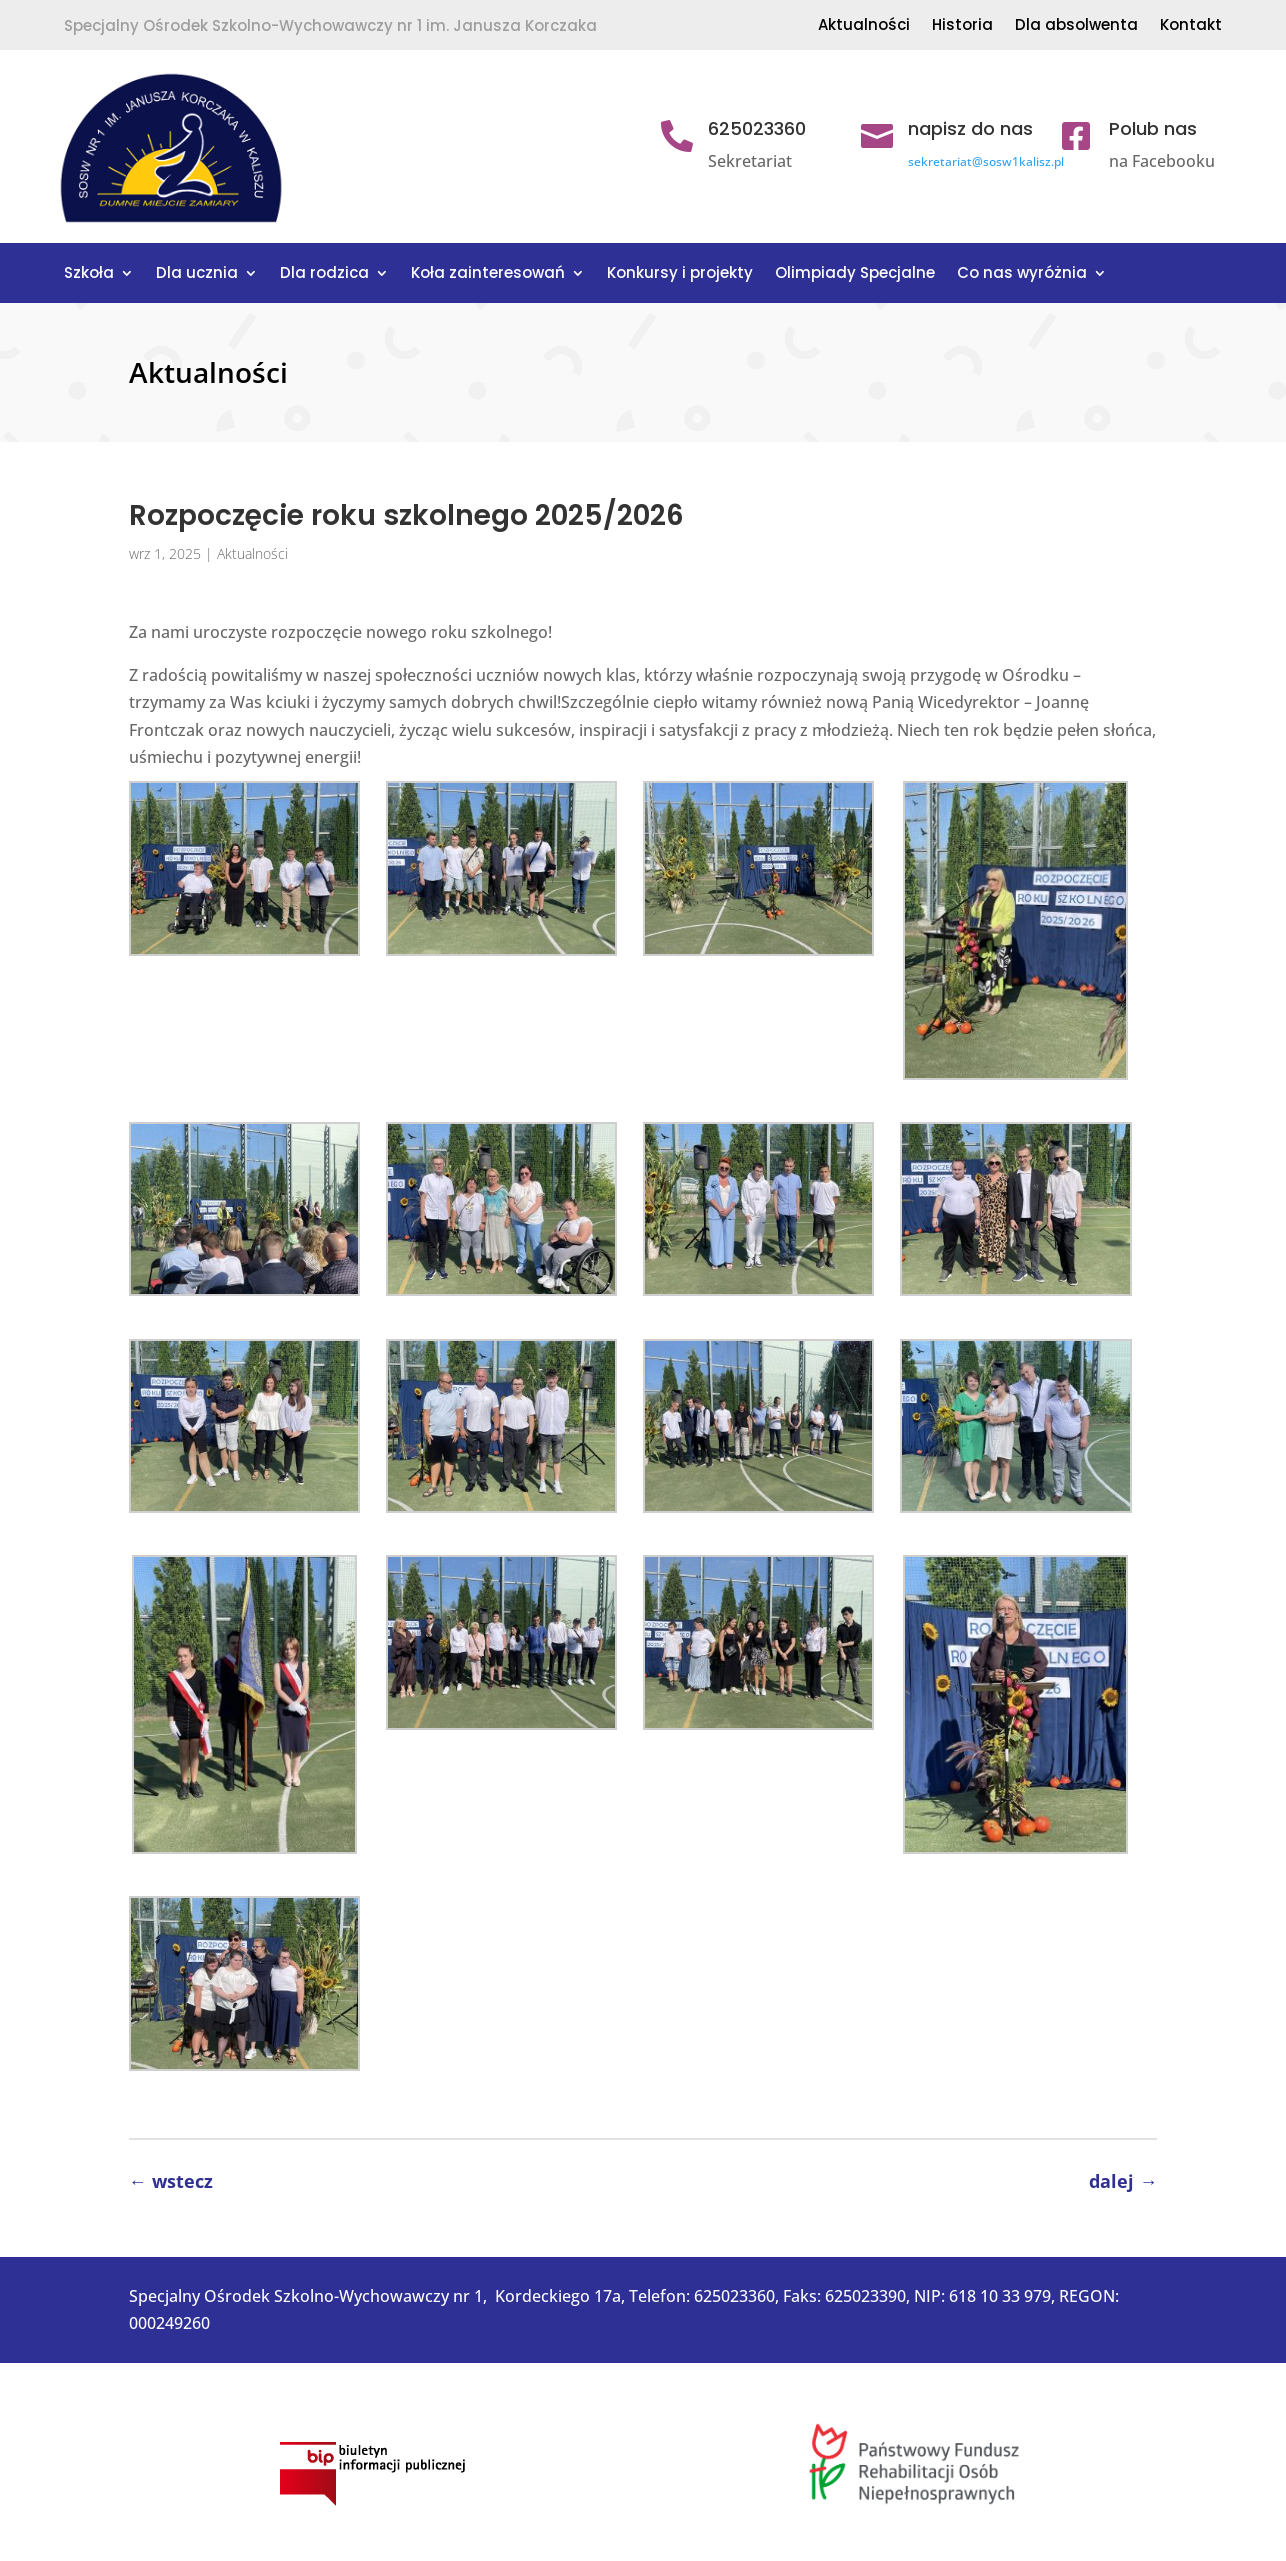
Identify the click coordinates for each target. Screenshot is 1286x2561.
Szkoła (89, 274)
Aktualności (864, 26)
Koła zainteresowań (488, 274)
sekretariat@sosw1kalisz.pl (986, 161)
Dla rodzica (324, 274)
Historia (962, 26)
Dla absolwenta (1076, 26)
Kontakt (1191, 26)
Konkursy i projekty (680, 274)
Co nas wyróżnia (1022, 274)
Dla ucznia (197, 274)
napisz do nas (970, 128)
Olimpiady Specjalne (855, 274)
